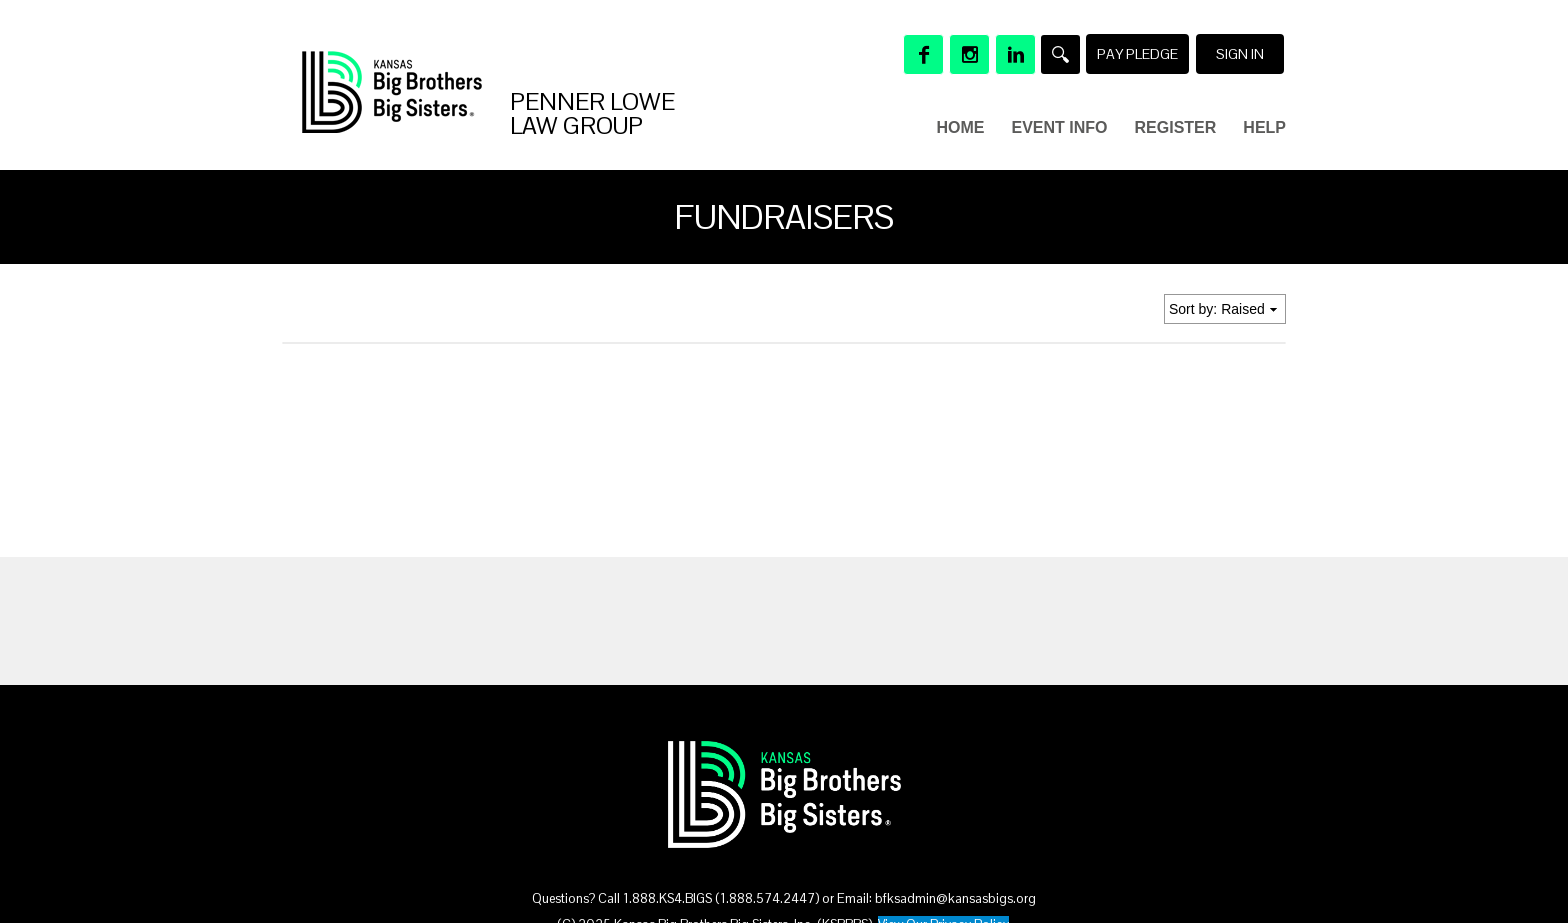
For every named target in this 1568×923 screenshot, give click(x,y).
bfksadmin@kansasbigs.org (955, 898)
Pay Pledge (1137, 54)
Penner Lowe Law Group (592, 114)
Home (961, 127)
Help (1264, 127)
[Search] (1060, 54)
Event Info (1060, 127)
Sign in (1240, 54)
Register (1176, 127)
